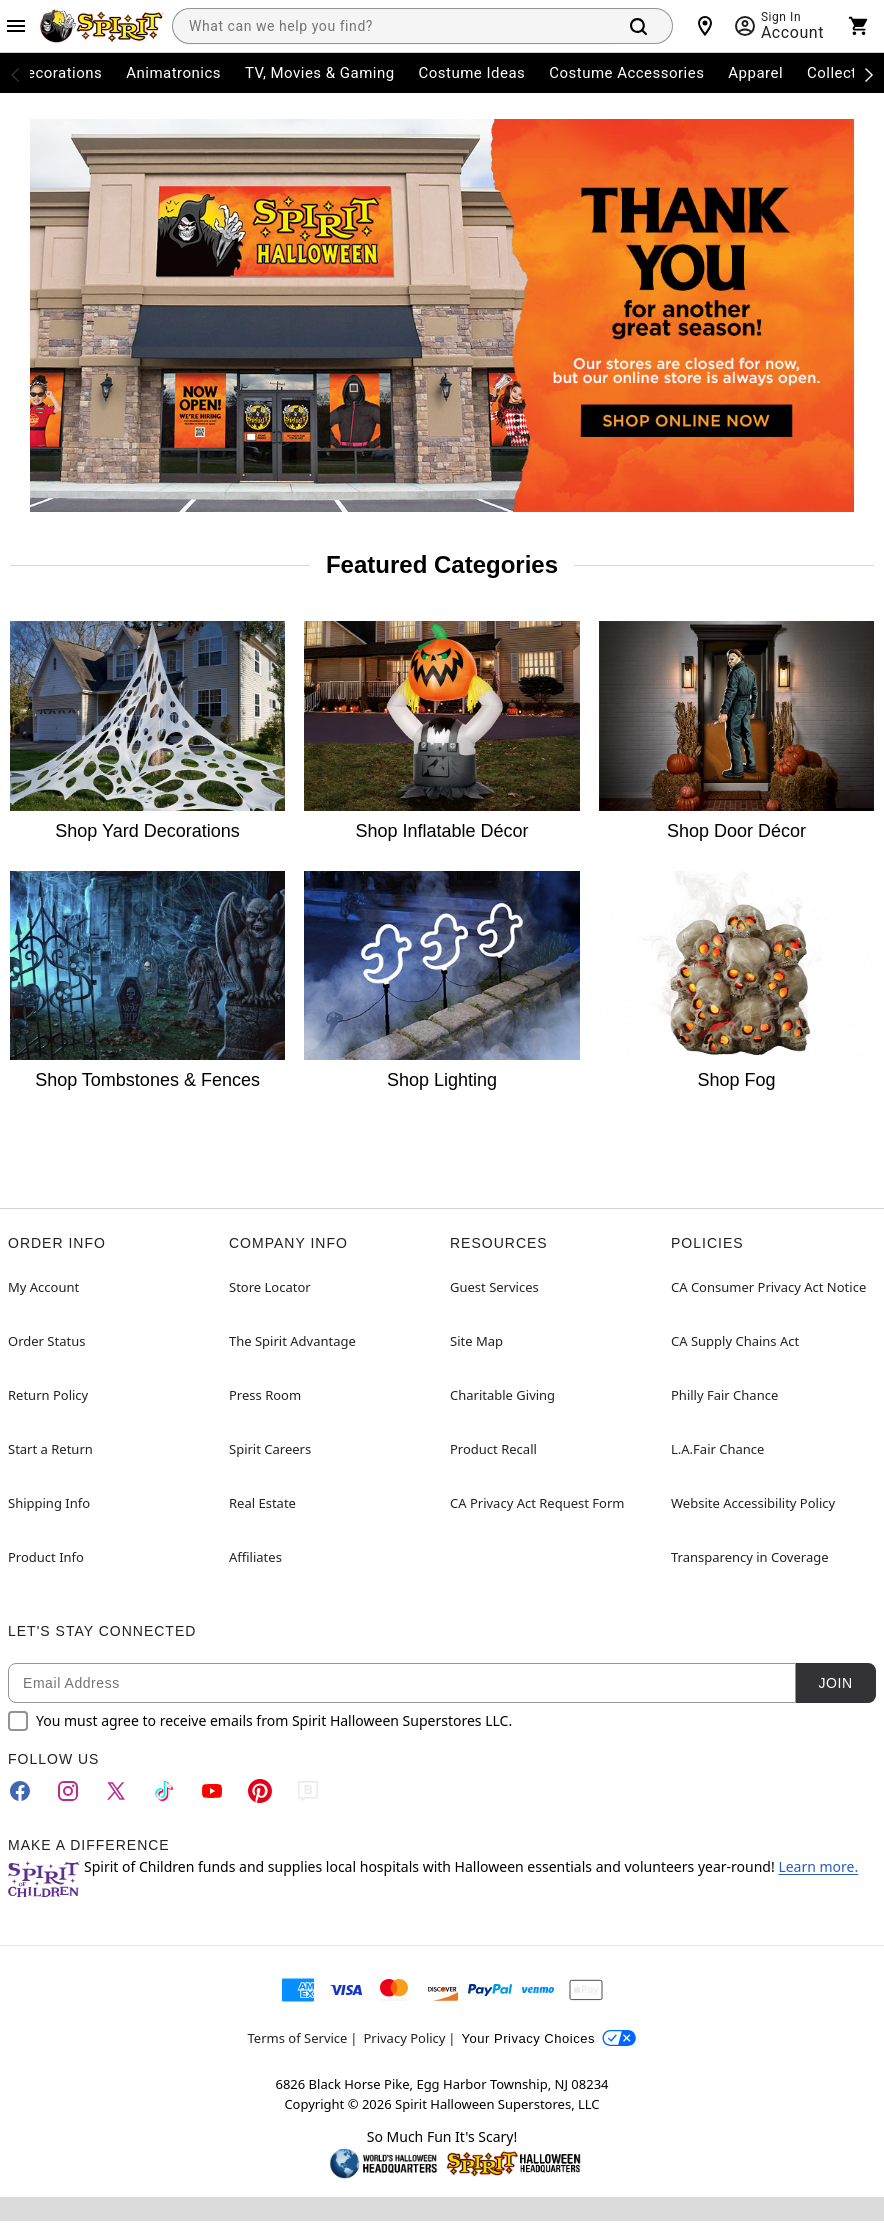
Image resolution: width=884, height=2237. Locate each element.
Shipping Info (49, 1503)
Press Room (265, 1395)
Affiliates (255, 1557)
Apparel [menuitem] (755, 73)
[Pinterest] (260, 1791)
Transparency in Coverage (750, 1557)
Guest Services (494, 1287)
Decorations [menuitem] (60, 73)
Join (835, 1683)
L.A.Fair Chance (717, 1449)
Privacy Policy (404, 2038)
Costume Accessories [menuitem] (626, 73)
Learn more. (818, 1866)
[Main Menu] (16, 26)
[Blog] (308, 1791)
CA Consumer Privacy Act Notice (768, 1287)
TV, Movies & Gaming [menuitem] (320, 73)
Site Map (476, 1341)
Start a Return (50, 1449)
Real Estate (262, 1503)
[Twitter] (116, 1791)
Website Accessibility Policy (753, 1503)
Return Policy (48, 1395)
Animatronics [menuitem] (173, 73)
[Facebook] (20, 1791)
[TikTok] (164, 1791)
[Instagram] (68, 1791)
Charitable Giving (502, 1395)
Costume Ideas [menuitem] (472, 73)
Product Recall (493, 1449)
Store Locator (270, 1287)
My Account (43, 1287)
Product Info (46, 1557)
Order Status (46, 1341)
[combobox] (390, 26)
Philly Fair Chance (724, 1395)
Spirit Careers (270, 1449)
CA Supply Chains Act (735, 1341)
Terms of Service (298, 2038)
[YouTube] (212, 1791)
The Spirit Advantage (292, 1341)
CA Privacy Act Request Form (537, 1503)
